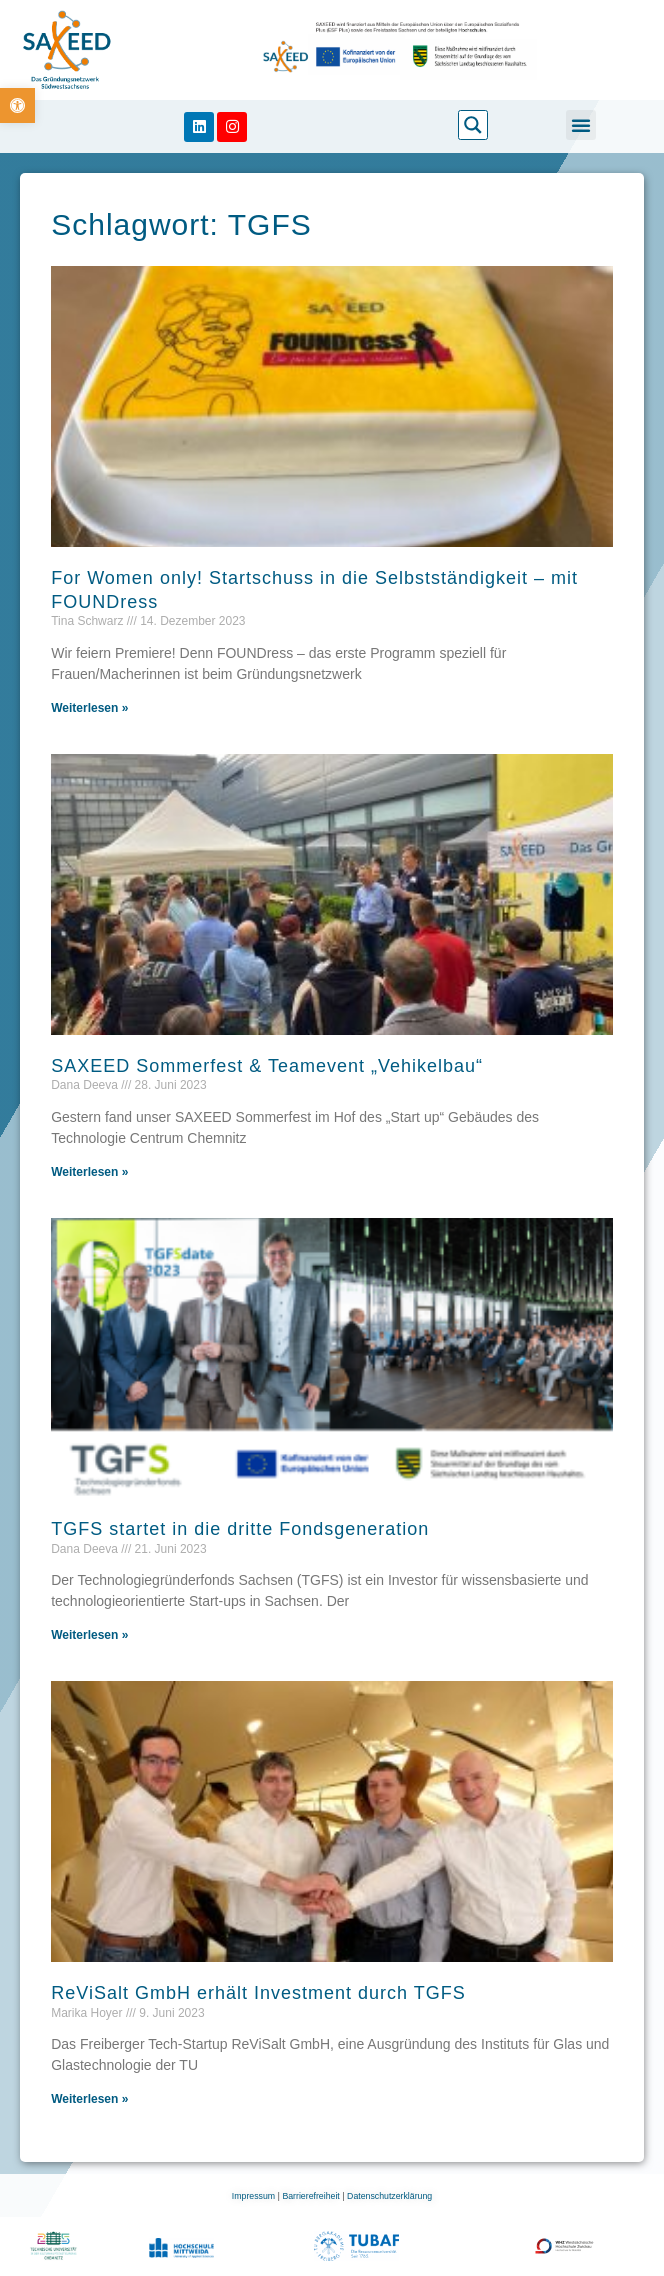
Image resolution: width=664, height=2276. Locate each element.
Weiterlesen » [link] (89, 708)
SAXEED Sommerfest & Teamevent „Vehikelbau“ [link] (267, 1066)
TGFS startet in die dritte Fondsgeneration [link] (240, 1529)
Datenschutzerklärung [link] (389, 2196)
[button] (581, 125)
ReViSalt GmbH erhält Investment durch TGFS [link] (258, 1993)
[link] (17, 105)
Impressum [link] (255, 2196)
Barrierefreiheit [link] (312, 2196)
